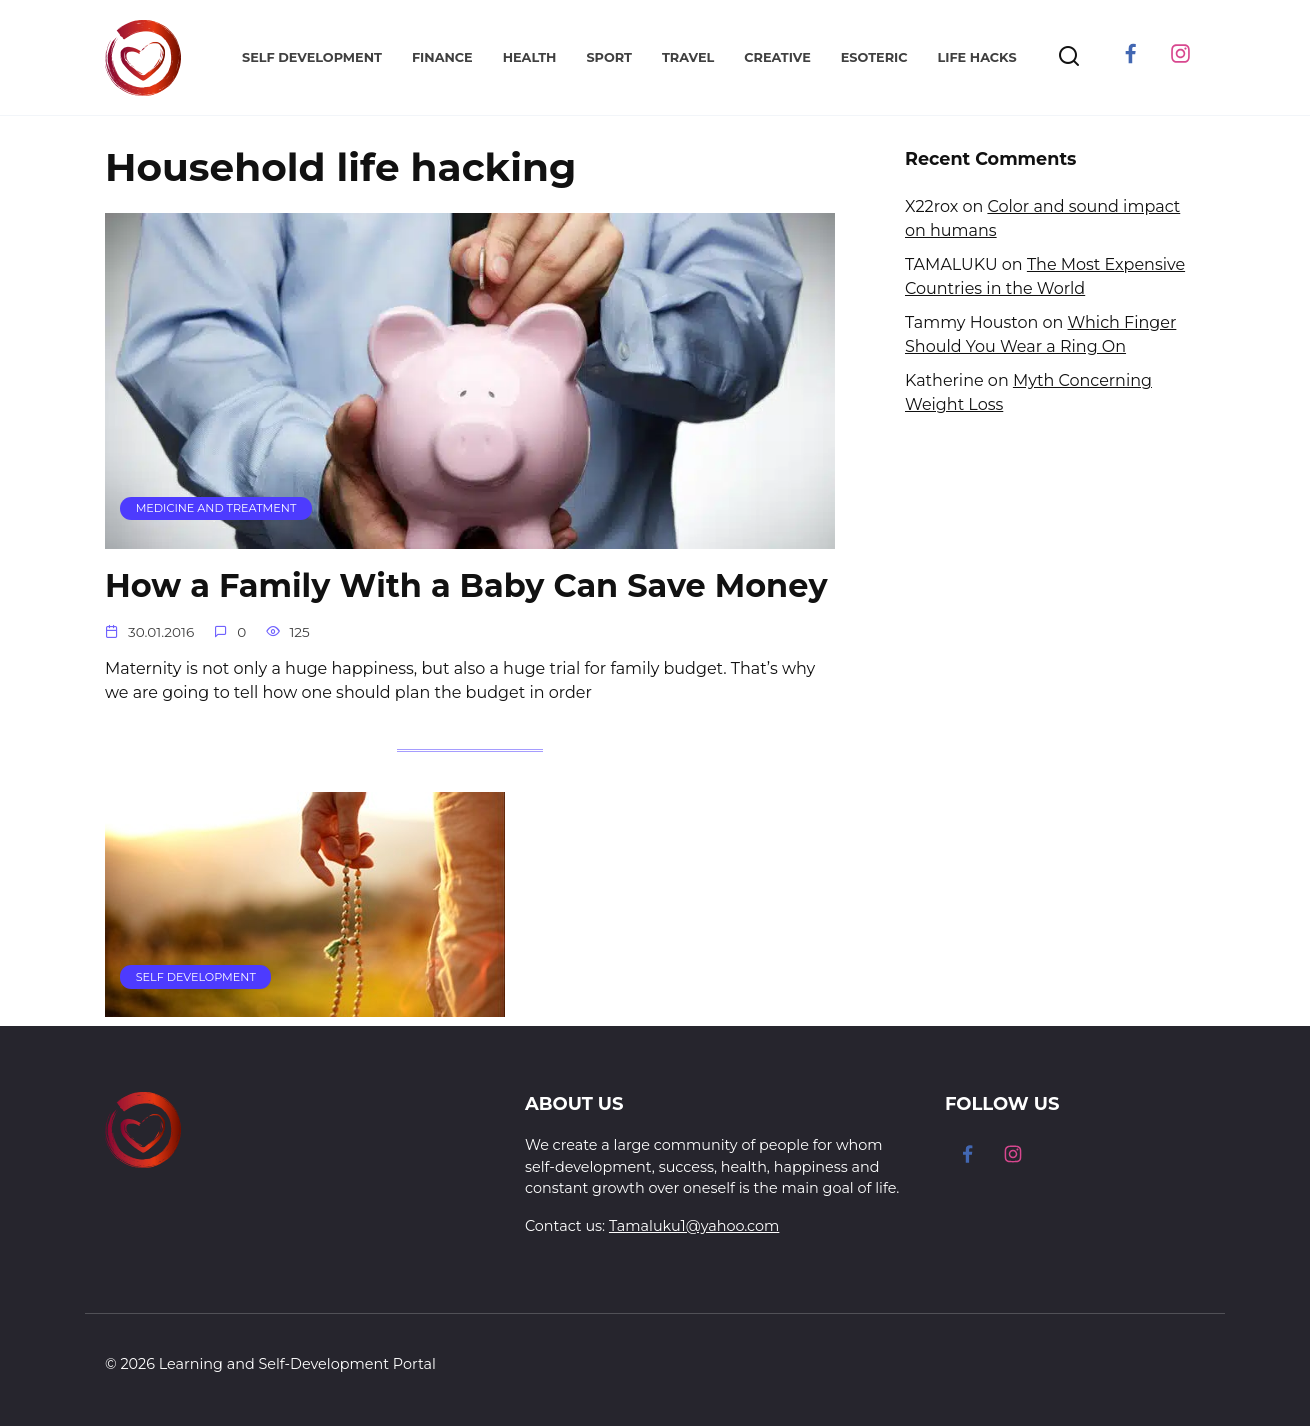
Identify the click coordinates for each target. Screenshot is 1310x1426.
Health (530, 57)
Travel (688, 57)
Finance (442, 57)
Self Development (312, 57)
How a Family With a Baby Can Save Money (467, 586)
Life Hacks (976, 57)
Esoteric (874, 57)
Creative (777, 57)
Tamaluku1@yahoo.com (694, 1226)
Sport (609, 57)
